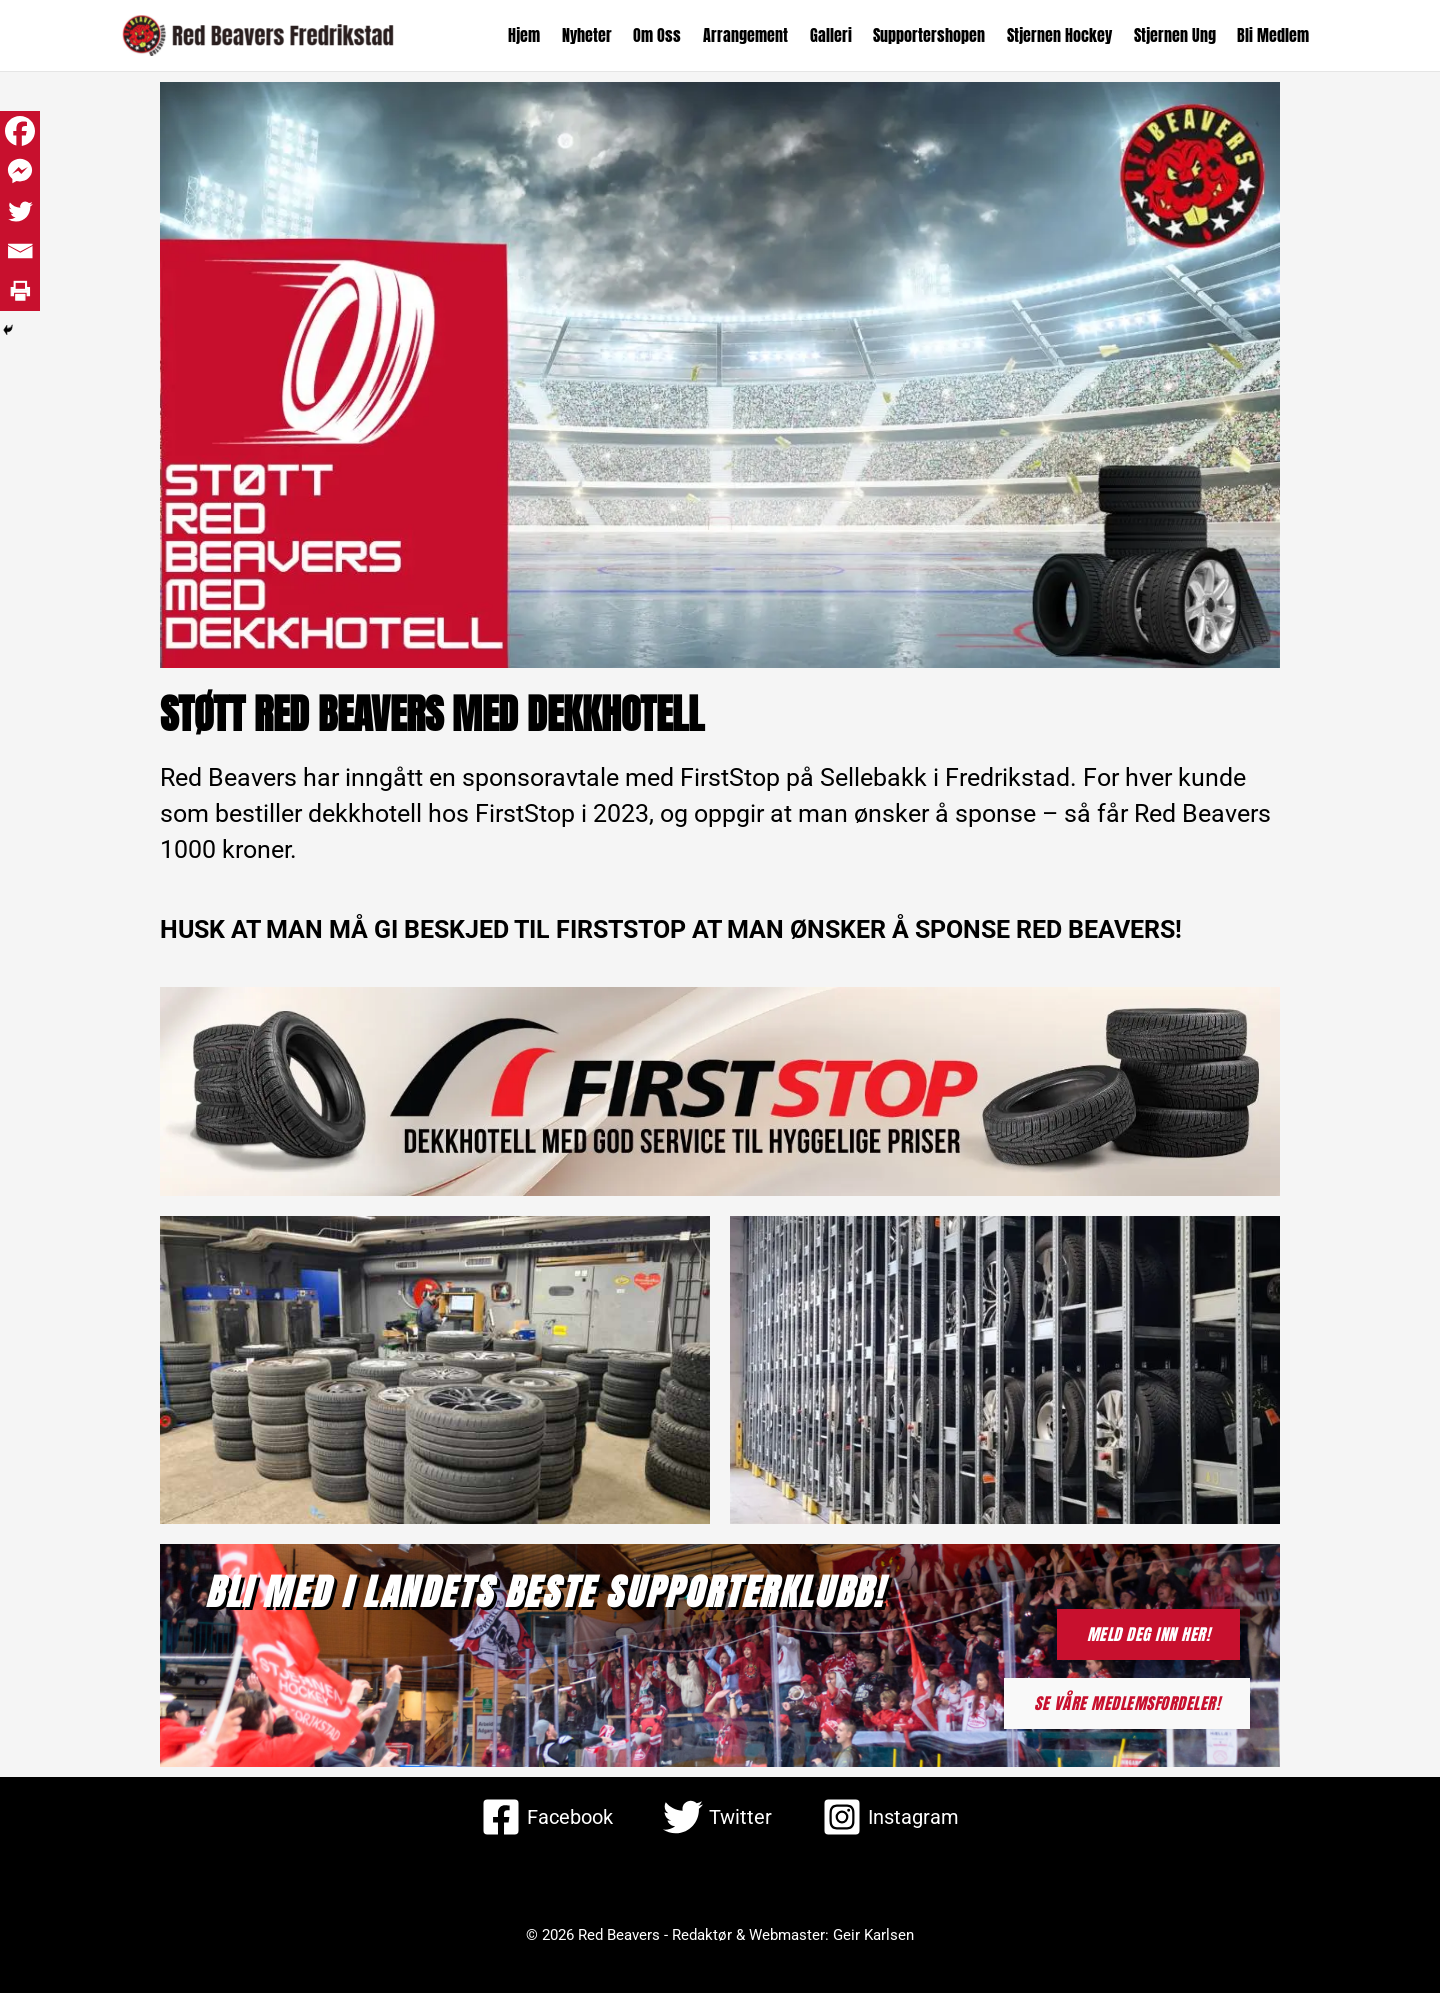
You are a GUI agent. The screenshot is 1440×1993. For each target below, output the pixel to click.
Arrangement (754, 35)
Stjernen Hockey (1063, 35)
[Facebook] (20, 131)
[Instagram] (890, 1817)
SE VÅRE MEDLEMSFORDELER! (1127, 1703)
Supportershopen (935, 35)
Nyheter (599, 35)
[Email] (20, 251)
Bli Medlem (1274, 35)
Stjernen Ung (1177, 35)
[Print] (20, 291)
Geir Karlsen (873, 1935)
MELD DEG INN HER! (1149, 1634)
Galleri (838, 35)
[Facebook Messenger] (20, 171)
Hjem (538, 35)
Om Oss (668, 35)
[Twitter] (20, 211)
